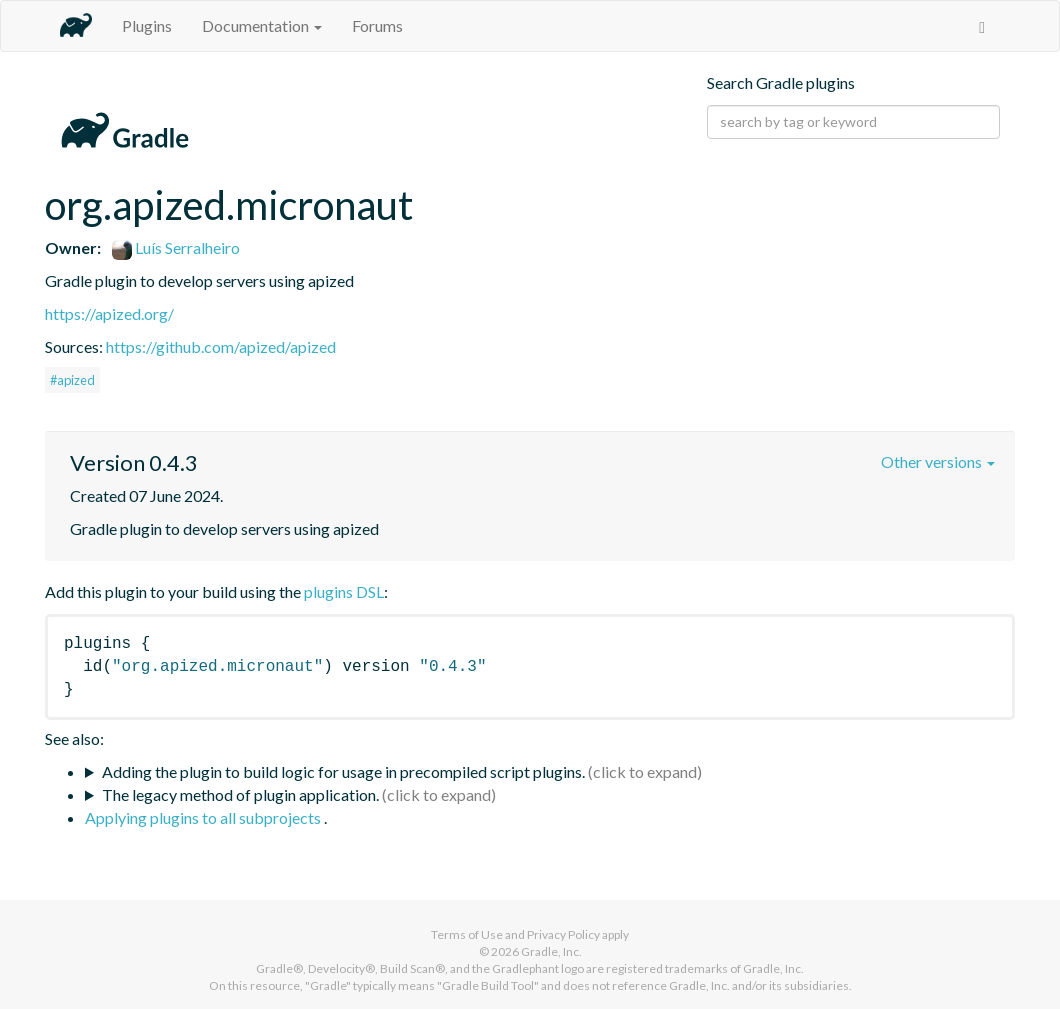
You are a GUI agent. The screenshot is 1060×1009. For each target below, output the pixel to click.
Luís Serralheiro (176, 247)
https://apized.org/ (109, 313)
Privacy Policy (563, 934)
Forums (377, 25)
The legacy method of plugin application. (240, 794)
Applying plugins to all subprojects (204, 817)
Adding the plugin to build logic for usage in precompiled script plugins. (343, 771)
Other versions (938, 461)
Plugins (147, 25)
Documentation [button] (262, 25)
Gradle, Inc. (551, 951)
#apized (72, 380)
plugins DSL (344, 591)
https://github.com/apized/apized (221, 346)
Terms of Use (467, 934)
